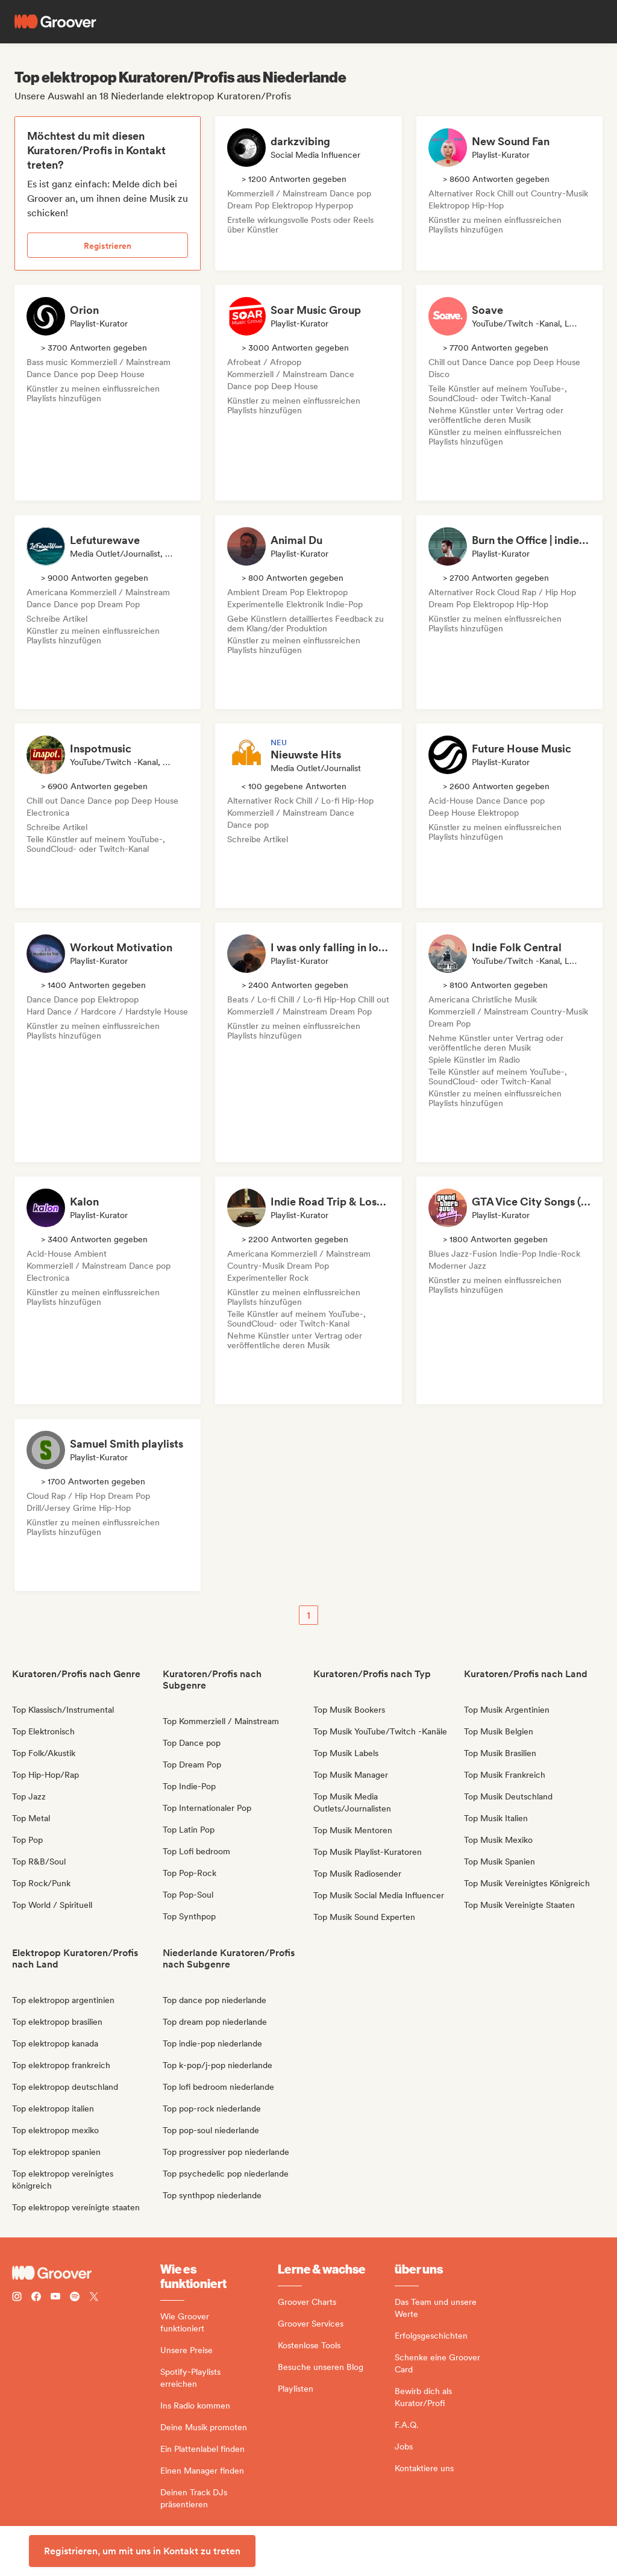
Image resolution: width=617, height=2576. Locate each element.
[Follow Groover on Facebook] (36, 2298)
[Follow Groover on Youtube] (55, 2298)
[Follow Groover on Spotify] (75, 2298)
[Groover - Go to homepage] (86, 2273)
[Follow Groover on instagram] (17, 2298)
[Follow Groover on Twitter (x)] (94, 2298)
